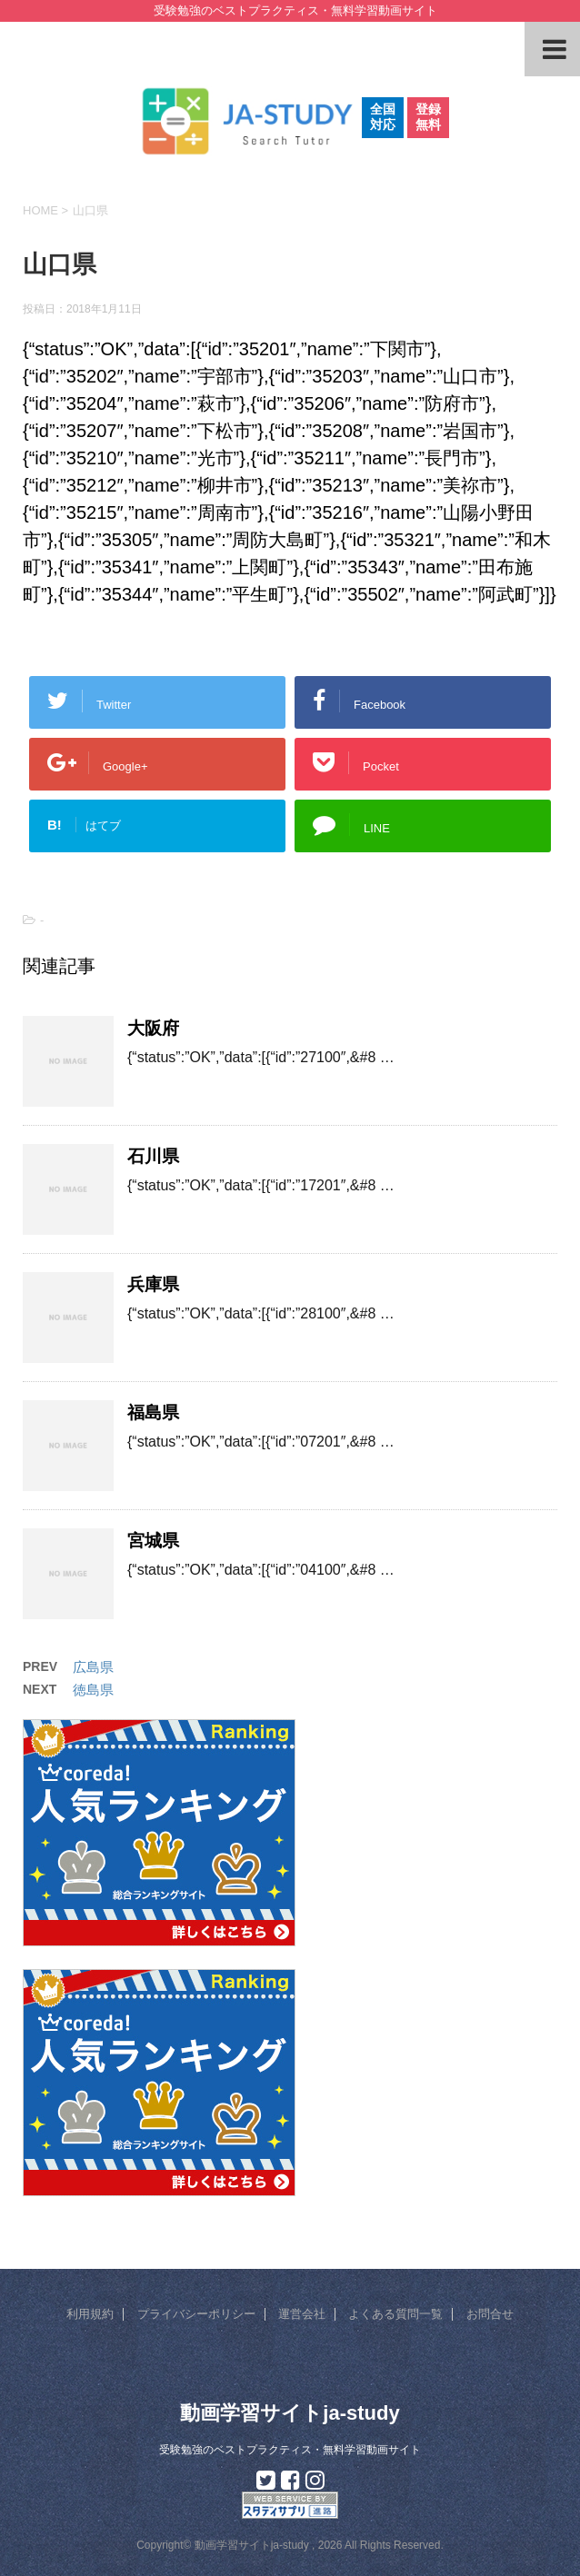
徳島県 (93, 1689)
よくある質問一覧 (395, 2314)
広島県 (93, 1667)
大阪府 (153, 1028)
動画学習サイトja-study (289, 2413)
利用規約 (90, 2314)
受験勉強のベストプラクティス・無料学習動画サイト (290, 2449)
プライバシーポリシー (196, 2314)
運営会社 (301, 2314)
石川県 (153, 1156)
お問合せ (490, 2314)
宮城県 (153, 1540)
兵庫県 (153, 1284)
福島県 (153, 1412)
